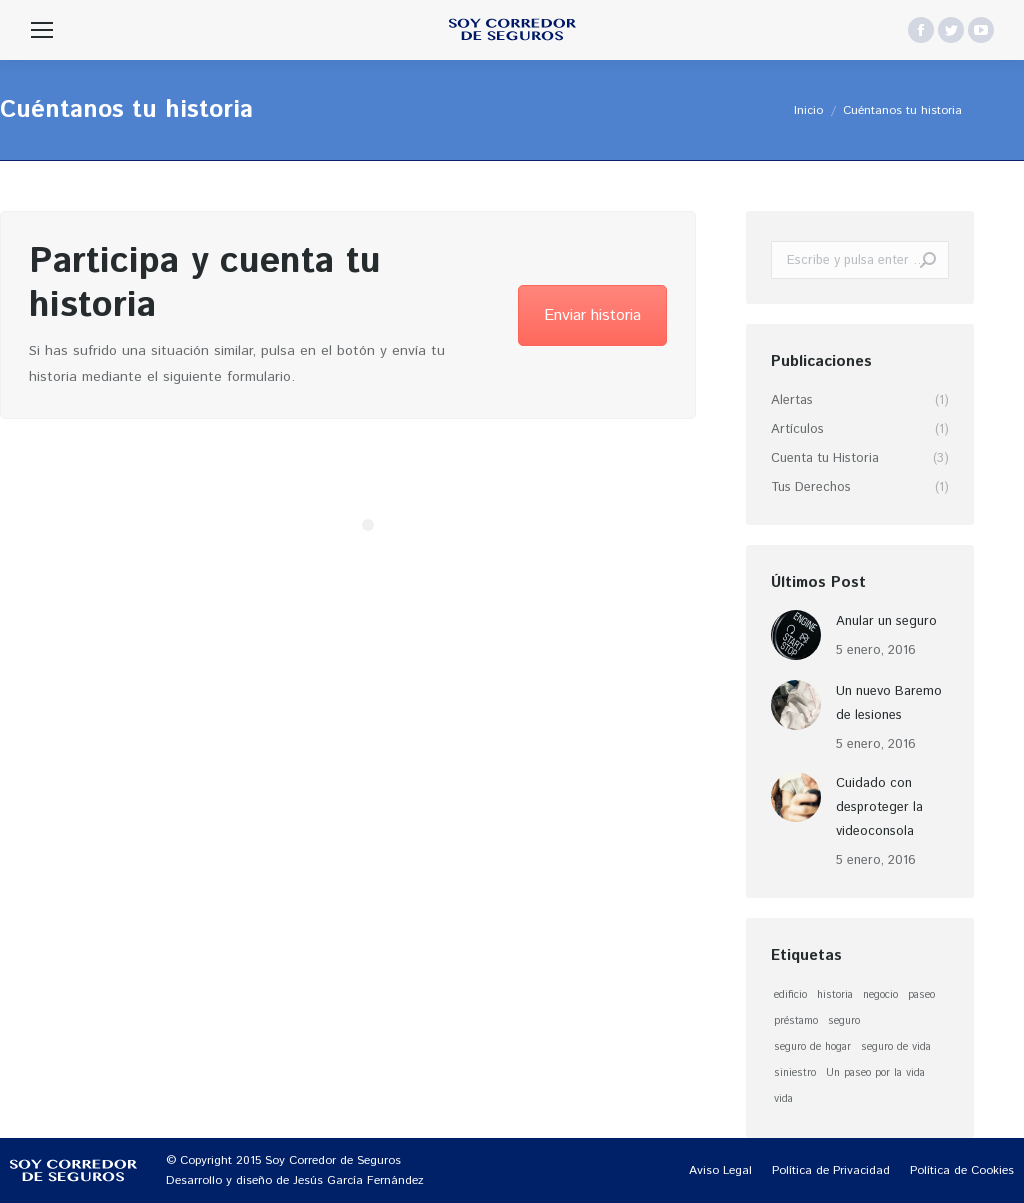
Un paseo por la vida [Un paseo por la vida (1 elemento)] (875, 1073)
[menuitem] (720, 1171)
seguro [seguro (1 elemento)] (844, 1021)
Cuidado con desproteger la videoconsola (879, 807)
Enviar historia (592, 315)
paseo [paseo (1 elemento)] (921, 995)
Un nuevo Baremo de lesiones (889, 703)
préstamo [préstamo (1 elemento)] (796, 1021)
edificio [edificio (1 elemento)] (790, 995)
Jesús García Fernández (358, 1180)
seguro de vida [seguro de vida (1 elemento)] (896, 1047)
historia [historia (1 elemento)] (835, 995)
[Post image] (796, 635)
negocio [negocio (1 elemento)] (880, 995)
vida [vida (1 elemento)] (783, 1099)
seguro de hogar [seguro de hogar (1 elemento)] (812, 1047)
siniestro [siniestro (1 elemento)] (795, 1073)
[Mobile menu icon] (42, 30)
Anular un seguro (886, 621)
